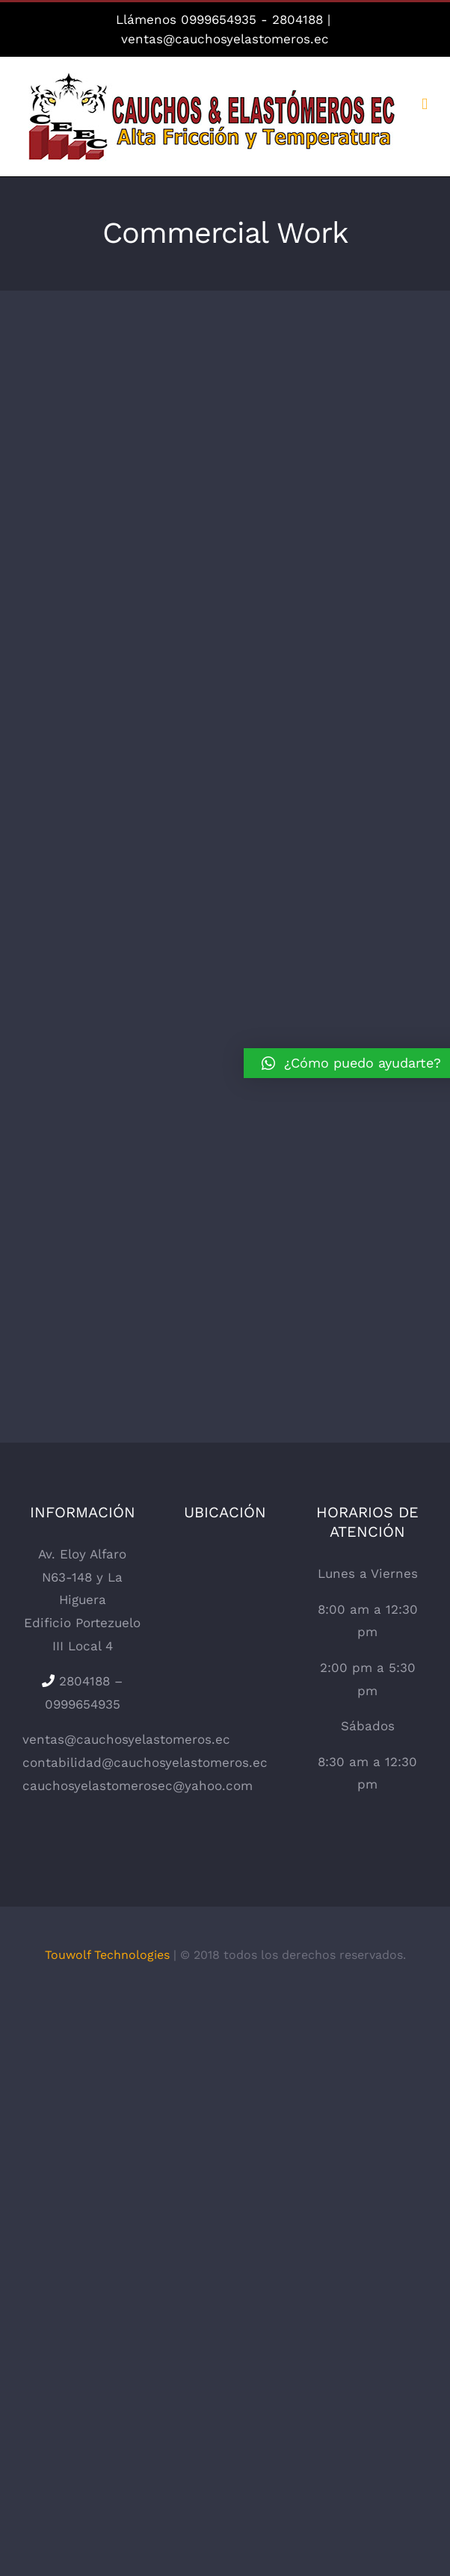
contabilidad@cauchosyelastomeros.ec (145, 1762)
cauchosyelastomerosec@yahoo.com (137, 1785)
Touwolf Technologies (107, 1955)
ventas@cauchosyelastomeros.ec (225, 38)
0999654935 (218, 19)
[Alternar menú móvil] (425, 104)
